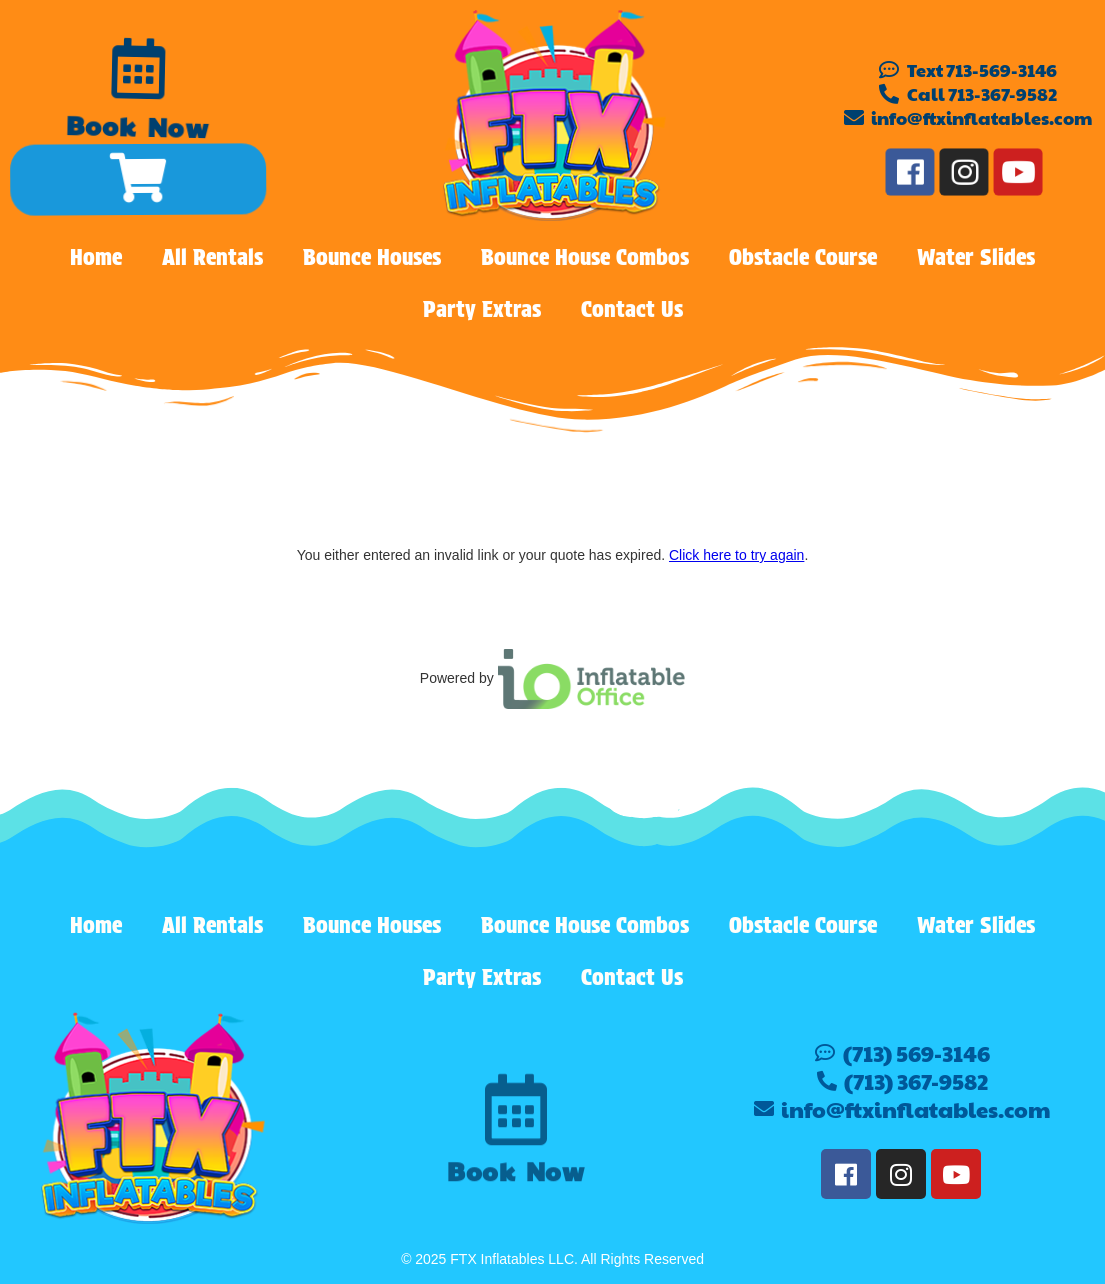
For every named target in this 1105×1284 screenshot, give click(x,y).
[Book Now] (138, 68)
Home (96, 257)
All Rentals (212, 257)
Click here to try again (736, 555)
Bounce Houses (372, 257)
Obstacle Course (803, 257)
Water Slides (976, 257)
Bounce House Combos (585, 257)
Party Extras (482, 309)
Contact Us (632, 309)
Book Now (136, 130)
